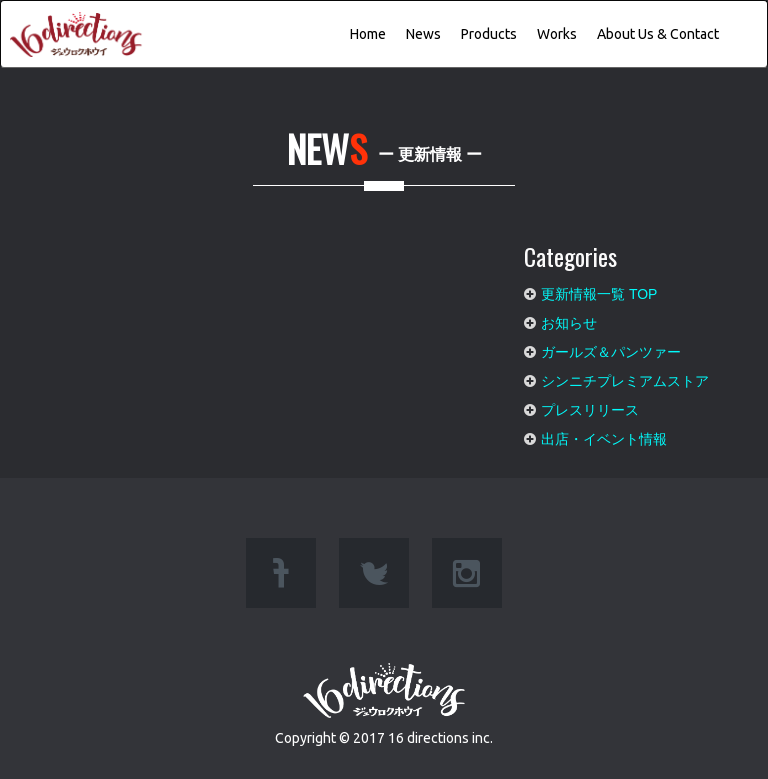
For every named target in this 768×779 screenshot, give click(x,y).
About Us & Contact (658, 34)
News (423, 34)
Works (557, 34)
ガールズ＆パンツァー (611, 347)
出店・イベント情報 (604, 434)
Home (368, 34)
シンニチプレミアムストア (625, 376)
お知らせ (569, 318)
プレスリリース (590, 405)
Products (489, 34)
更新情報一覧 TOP (599, 289)
